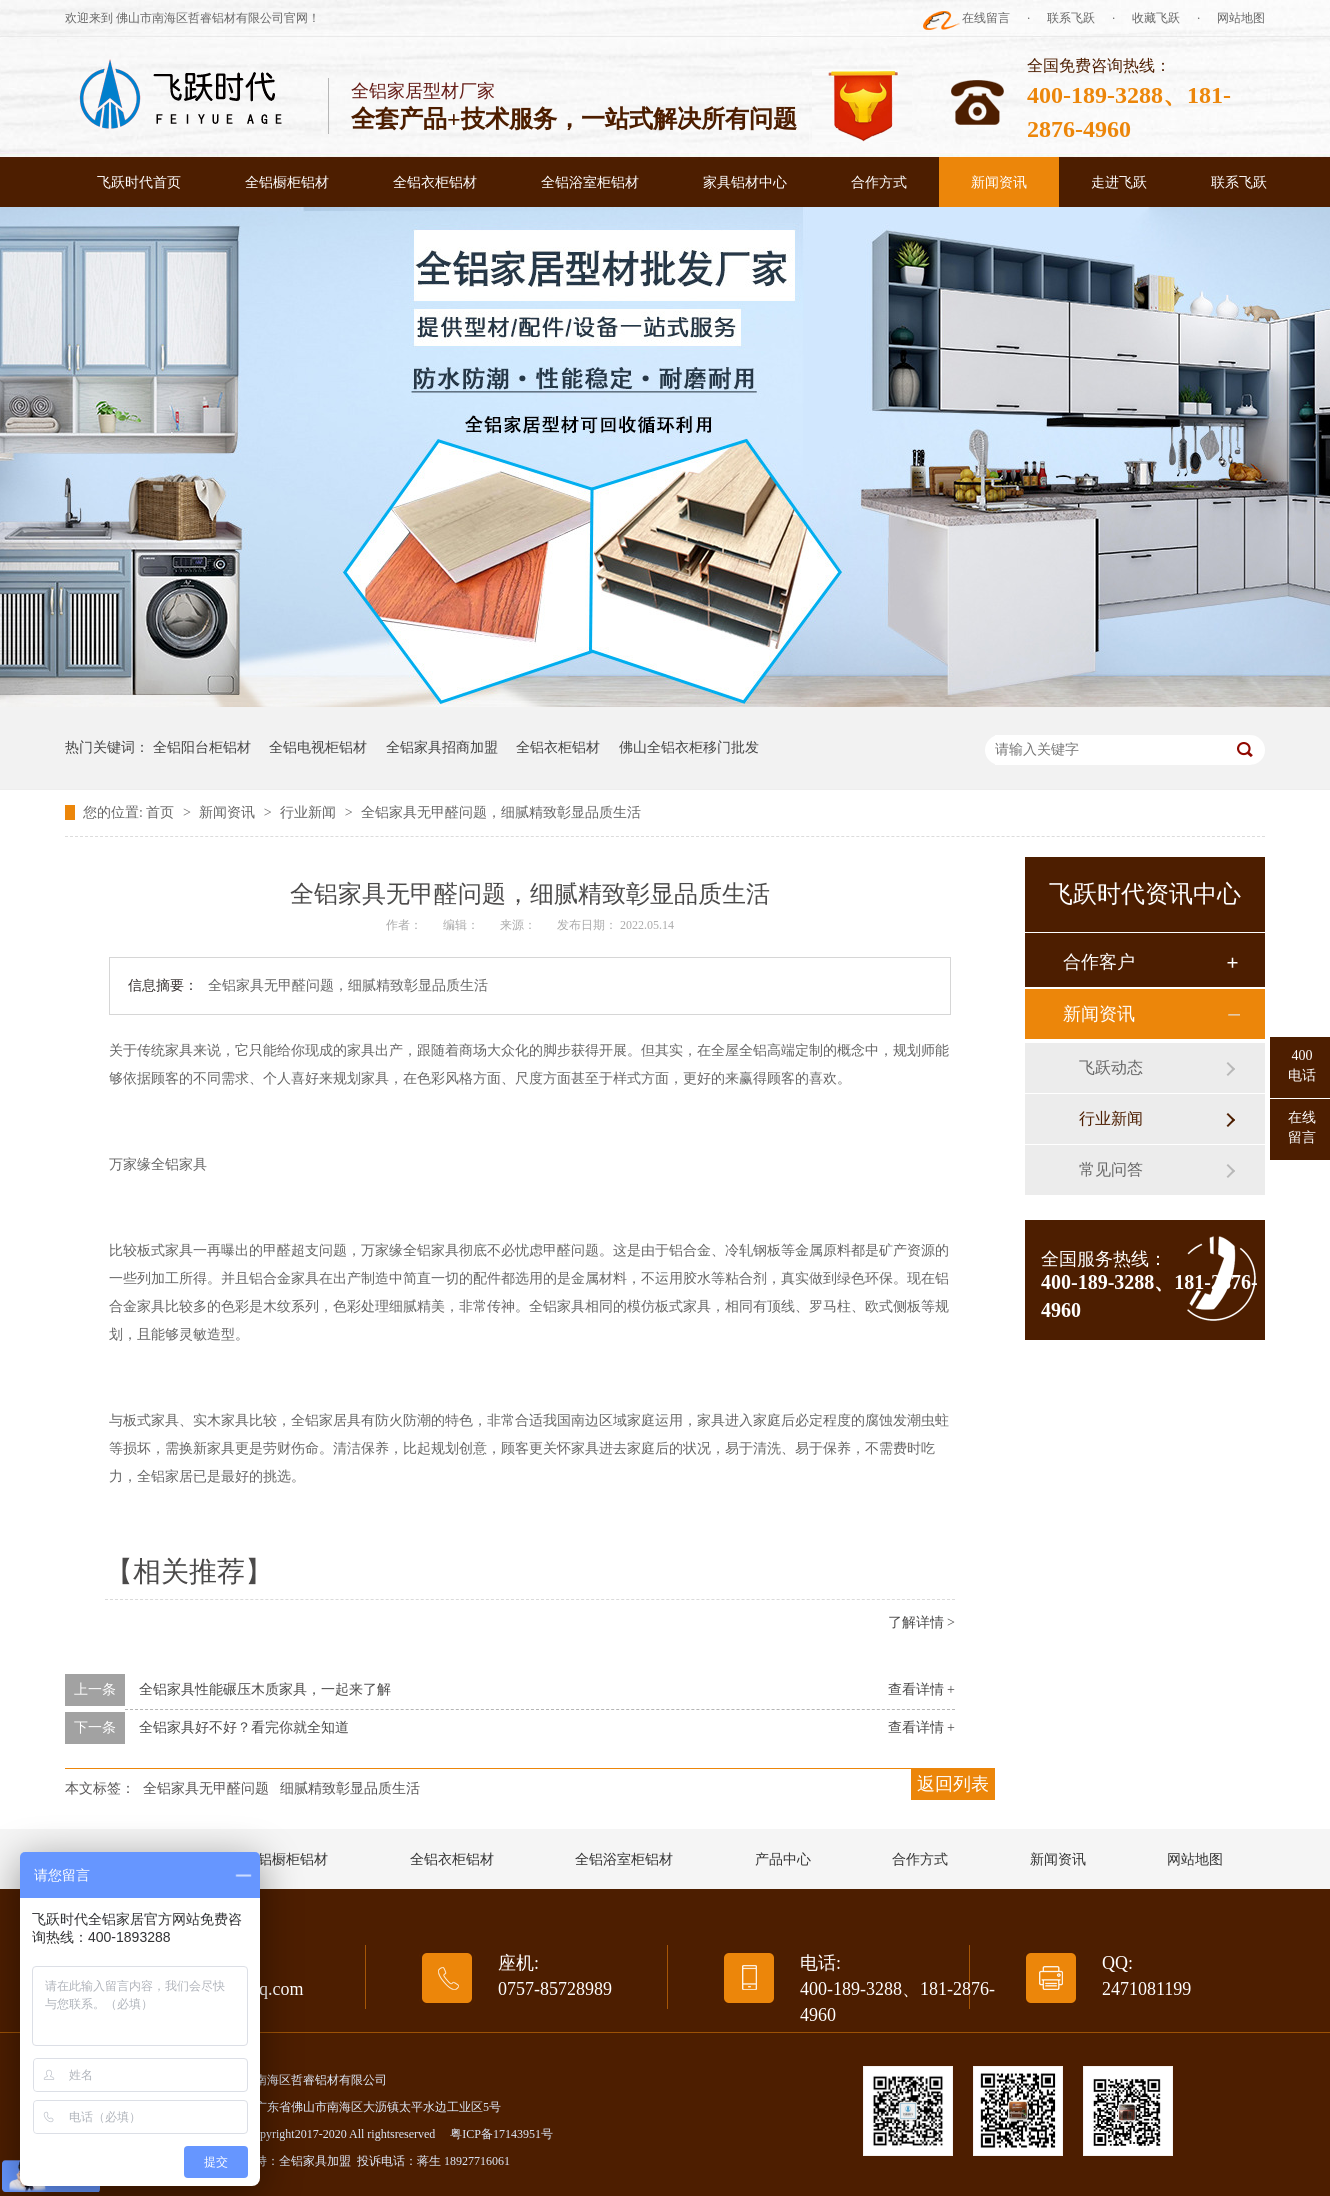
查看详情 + (921, 1689)
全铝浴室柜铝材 (590, 182)
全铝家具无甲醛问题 (206, 1788)
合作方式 (879, 182)
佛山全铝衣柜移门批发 (689, 747)
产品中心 (783, 1859)
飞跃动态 (1111, 1067)
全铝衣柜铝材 (435, 182)
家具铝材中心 (745, 182)
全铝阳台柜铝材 (202, 747)
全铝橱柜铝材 (287, 182)
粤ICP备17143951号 (501, 2134)
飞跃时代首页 (139, 182)
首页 (162, 812)
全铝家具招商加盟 (442, 747)
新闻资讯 (999, 182)
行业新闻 (310, 812)
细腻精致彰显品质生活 (350, 1788)
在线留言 (986, 18)
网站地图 (1241, 18)
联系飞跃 (1071, 18)
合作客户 (1099, 962)
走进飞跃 (1119, 182)
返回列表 (953, 1784)
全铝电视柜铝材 (318, 747)
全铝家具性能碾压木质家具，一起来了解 (265, 1689)
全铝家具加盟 (315, 2161)
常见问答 (1111, 1169)
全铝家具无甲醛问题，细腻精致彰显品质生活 (501, 812)
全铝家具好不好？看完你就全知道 (244, 1727)
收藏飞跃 (1156, 18)
